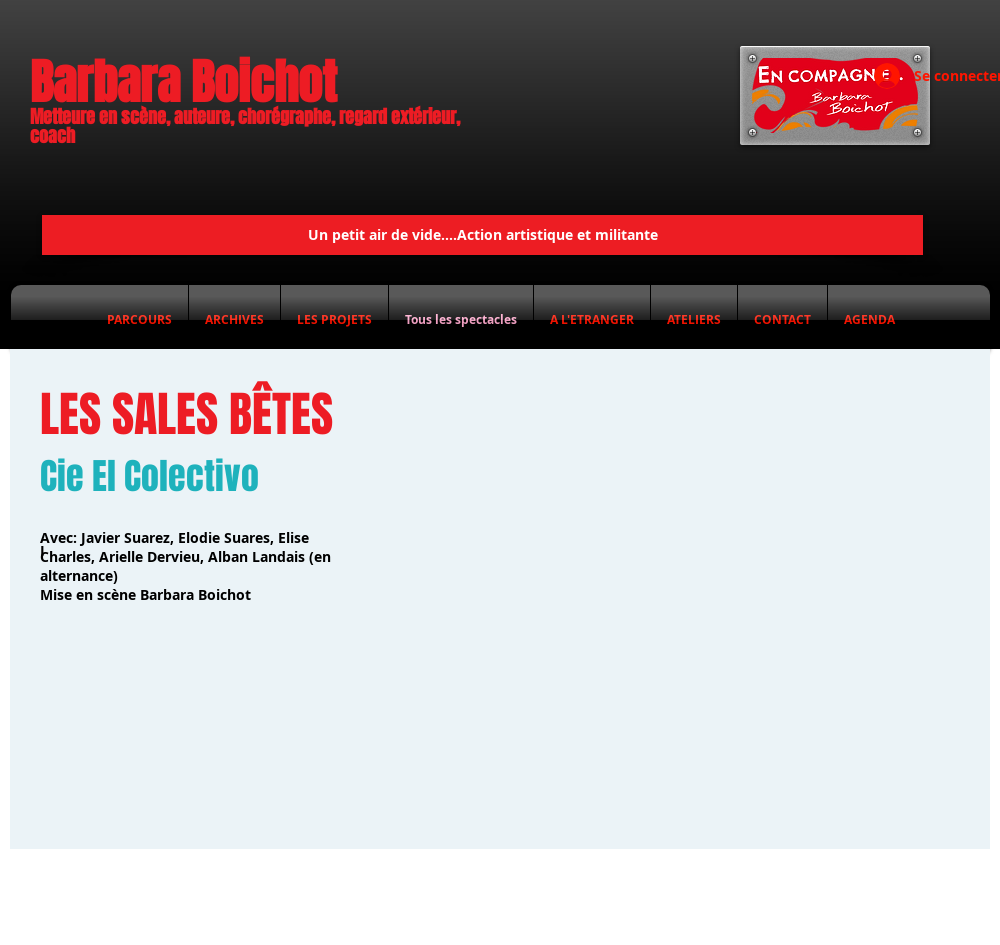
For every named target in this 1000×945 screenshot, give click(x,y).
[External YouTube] (681, 589)
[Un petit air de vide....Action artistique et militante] (482, 235)
